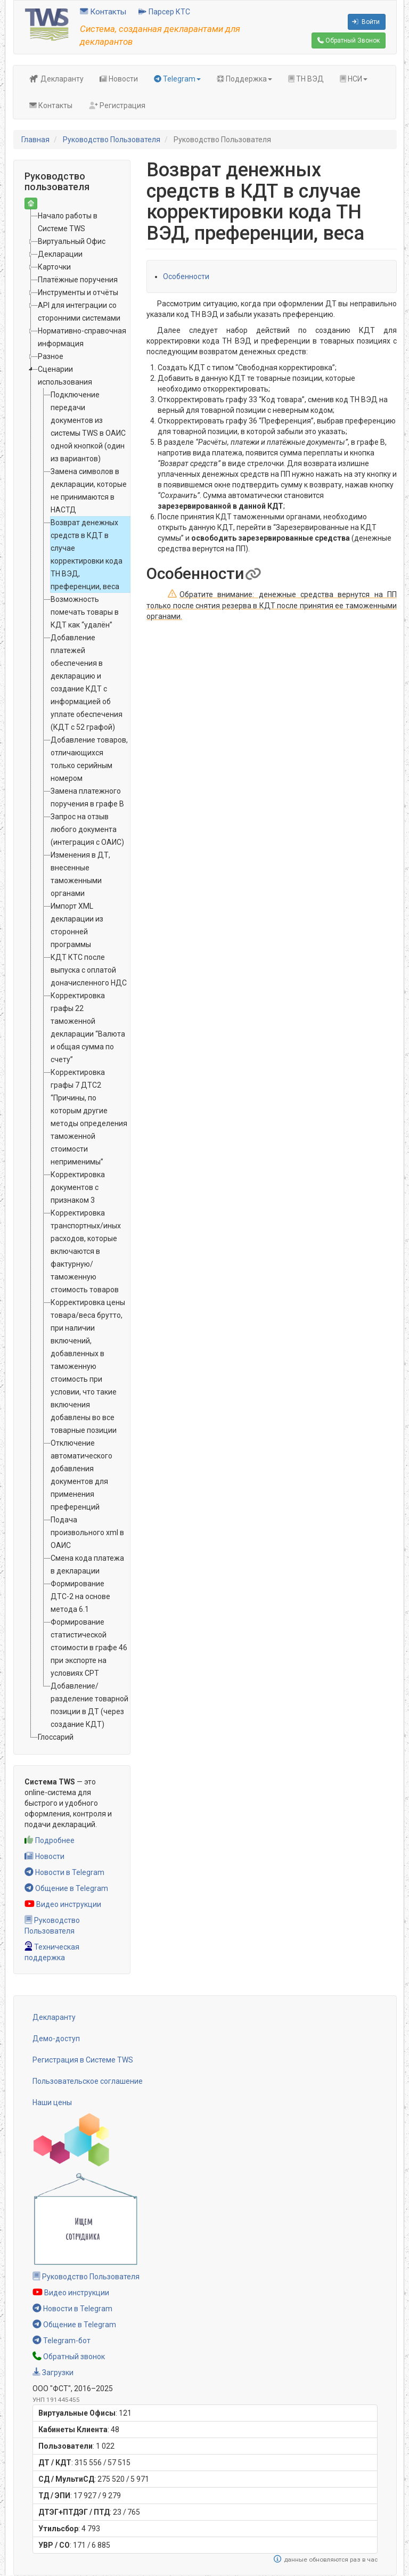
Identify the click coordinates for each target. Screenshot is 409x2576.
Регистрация (116, 105)
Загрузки (52, 2372)
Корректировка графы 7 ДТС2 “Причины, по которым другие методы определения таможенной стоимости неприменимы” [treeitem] (89, 1117)
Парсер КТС (164, 11)
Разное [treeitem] (50, 356)
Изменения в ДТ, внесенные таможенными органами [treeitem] (80, 874)
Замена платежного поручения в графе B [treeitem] (87, 797)
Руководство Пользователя (111, 139)
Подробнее (49, 1840)
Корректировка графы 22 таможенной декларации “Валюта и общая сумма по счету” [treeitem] (88, 1027)
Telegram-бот (61, 2340)
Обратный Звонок (348, 40)
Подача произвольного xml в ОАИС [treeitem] (87, 1532)
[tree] (71, 976)
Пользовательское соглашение (87, 2081)
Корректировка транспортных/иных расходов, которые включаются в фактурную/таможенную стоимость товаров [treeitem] (86, 1251)
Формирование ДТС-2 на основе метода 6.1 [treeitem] (80, 1596)
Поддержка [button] (244, 79)
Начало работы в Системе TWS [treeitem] (67, 222)
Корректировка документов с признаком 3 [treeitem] (78, 1187)
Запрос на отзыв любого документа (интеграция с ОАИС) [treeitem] (87, 829)
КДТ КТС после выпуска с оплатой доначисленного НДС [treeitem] (89, 970)
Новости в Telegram (64, 1872)
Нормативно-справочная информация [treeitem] (82, 337)
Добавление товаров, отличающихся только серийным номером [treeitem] (89, 759)
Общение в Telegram (66, 1888)
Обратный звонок (68, 2356)
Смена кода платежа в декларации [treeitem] (87, 1564)
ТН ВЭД (306, 79)
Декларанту (56, 79)
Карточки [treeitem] (54, 267)
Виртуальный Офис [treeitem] (71, 241)
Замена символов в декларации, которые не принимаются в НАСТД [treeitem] (89, 490)
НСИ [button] (353, 79)
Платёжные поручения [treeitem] (78, 279)
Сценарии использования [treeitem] (65, 375)
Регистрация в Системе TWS (82, 2060)
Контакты (103, 12)
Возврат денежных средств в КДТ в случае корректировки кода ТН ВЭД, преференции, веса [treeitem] (86, 554)
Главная (35, 139)
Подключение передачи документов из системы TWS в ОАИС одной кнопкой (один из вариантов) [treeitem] (88, 426)
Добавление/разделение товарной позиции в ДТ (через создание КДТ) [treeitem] (89, 1705)
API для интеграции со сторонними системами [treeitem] (79, 311)
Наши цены (52, 2102)
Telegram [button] (177, 79)
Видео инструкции (62, 1904)
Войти (366, 22)
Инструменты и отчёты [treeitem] (78, 292)
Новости (119, 79)
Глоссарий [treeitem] (55, 1737)
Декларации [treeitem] (60, 254)
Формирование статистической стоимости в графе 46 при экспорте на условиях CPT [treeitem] (89, 1647)
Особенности (186, 276)
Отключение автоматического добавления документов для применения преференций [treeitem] (81, 1475)
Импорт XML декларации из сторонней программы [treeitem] (77, 925)
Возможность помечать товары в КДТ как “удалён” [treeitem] (85, 612)
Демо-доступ (56, 2038)
